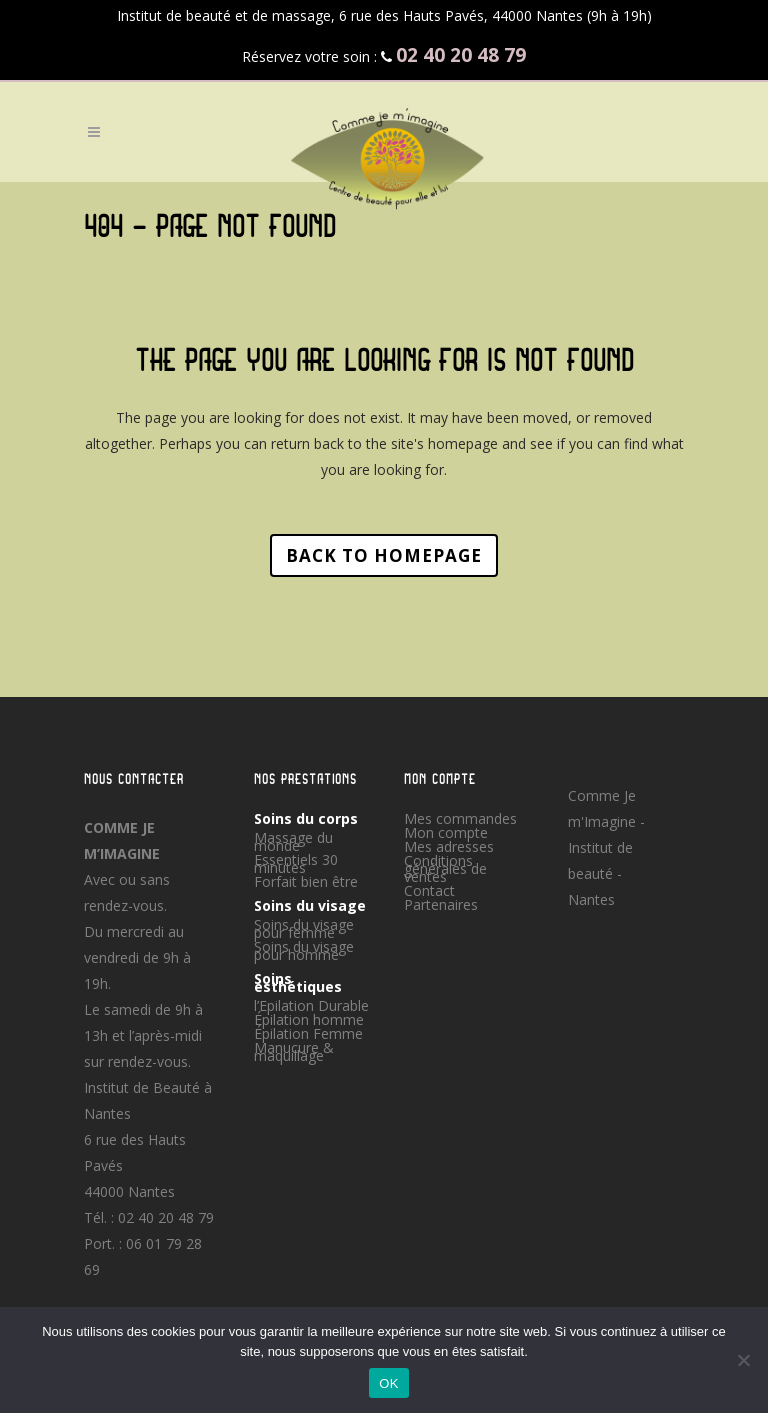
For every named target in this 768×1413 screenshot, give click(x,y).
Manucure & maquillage (294, 1052)
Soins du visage (310, 906)
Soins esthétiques (298, 983)
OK (388, 1383)
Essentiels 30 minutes (296, 864)
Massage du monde (293, 842)
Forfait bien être (306, 882)
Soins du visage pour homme (304, 951)
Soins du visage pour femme (304, 929)
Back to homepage (384, 555)
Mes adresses (449, 847)
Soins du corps (306, 819)
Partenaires (441, 905)
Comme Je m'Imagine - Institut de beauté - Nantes (606, 847)
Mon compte (446, 833)
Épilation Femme (308, 1034)
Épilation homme (309, 1020)
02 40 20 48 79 (166, 1217)
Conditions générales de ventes (445, 869)
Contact (429, 891)
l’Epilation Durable (311, 1006)
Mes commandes (460, 819)
